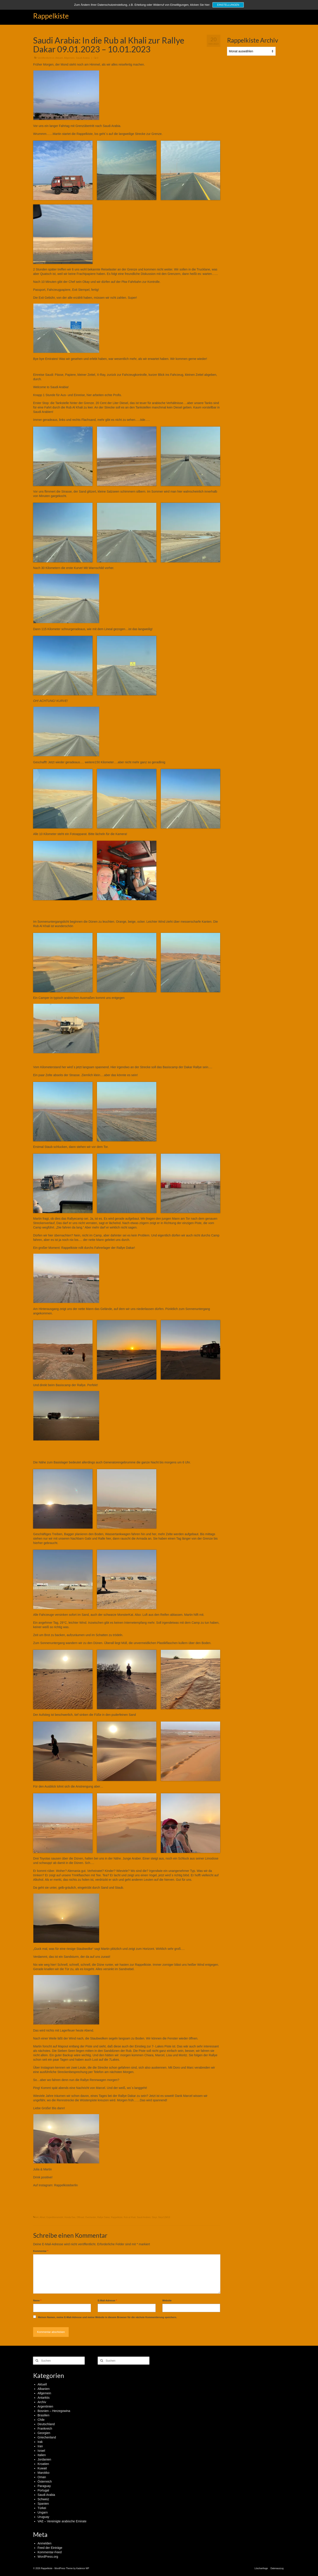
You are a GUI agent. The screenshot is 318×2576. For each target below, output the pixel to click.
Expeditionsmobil (54, 2217)
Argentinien (45, 2406)
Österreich (45, 2481)
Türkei (42, 2508)
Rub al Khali (130, 2217)
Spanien (43, 2503)
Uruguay (43, 2517)
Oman (42, 2477)
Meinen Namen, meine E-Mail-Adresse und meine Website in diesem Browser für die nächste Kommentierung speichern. (107, 2317)
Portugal (43, 2490)
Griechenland (47, 2437)
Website (167, 2300)
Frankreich (45, 2428)
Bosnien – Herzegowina (54, 2411)
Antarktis (43, 2397)
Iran (40, 2446)
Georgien (44, 2433)
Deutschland (46, 2424)
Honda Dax (69, 2217)
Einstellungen (228, 4)
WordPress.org (48, 2556)
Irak (40, 2442)
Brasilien (43, 2415)
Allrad (42, 2217)
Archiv (42, 2402)
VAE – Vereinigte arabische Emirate (62, 2521)
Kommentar (40, 2251)
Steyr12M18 (164, 2217)
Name (37, 2300)
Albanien (44, 2389)
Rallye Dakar (103, 2217)
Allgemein (69, 58)
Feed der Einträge (50, 2548)
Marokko (43, 2472)
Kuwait (42, 2468)
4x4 (36, 2217)
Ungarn (43, 2512)
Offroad (80, 2217)
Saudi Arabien (144, 2217)
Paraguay (44, 2486)
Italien (42, 2455)
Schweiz (43, 2499)
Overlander (90, 2217)
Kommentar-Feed (50, 2552)
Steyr (154, 2217)
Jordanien (44, 2459)
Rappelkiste (51, 15)
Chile (41, 2419)
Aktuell (59, 58)
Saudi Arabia (83, 58)
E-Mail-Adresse (107, 2300)
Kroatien (43, 2464)
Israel (41, 2450)
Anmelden (44, 2543)
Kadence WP (82, 2568)
